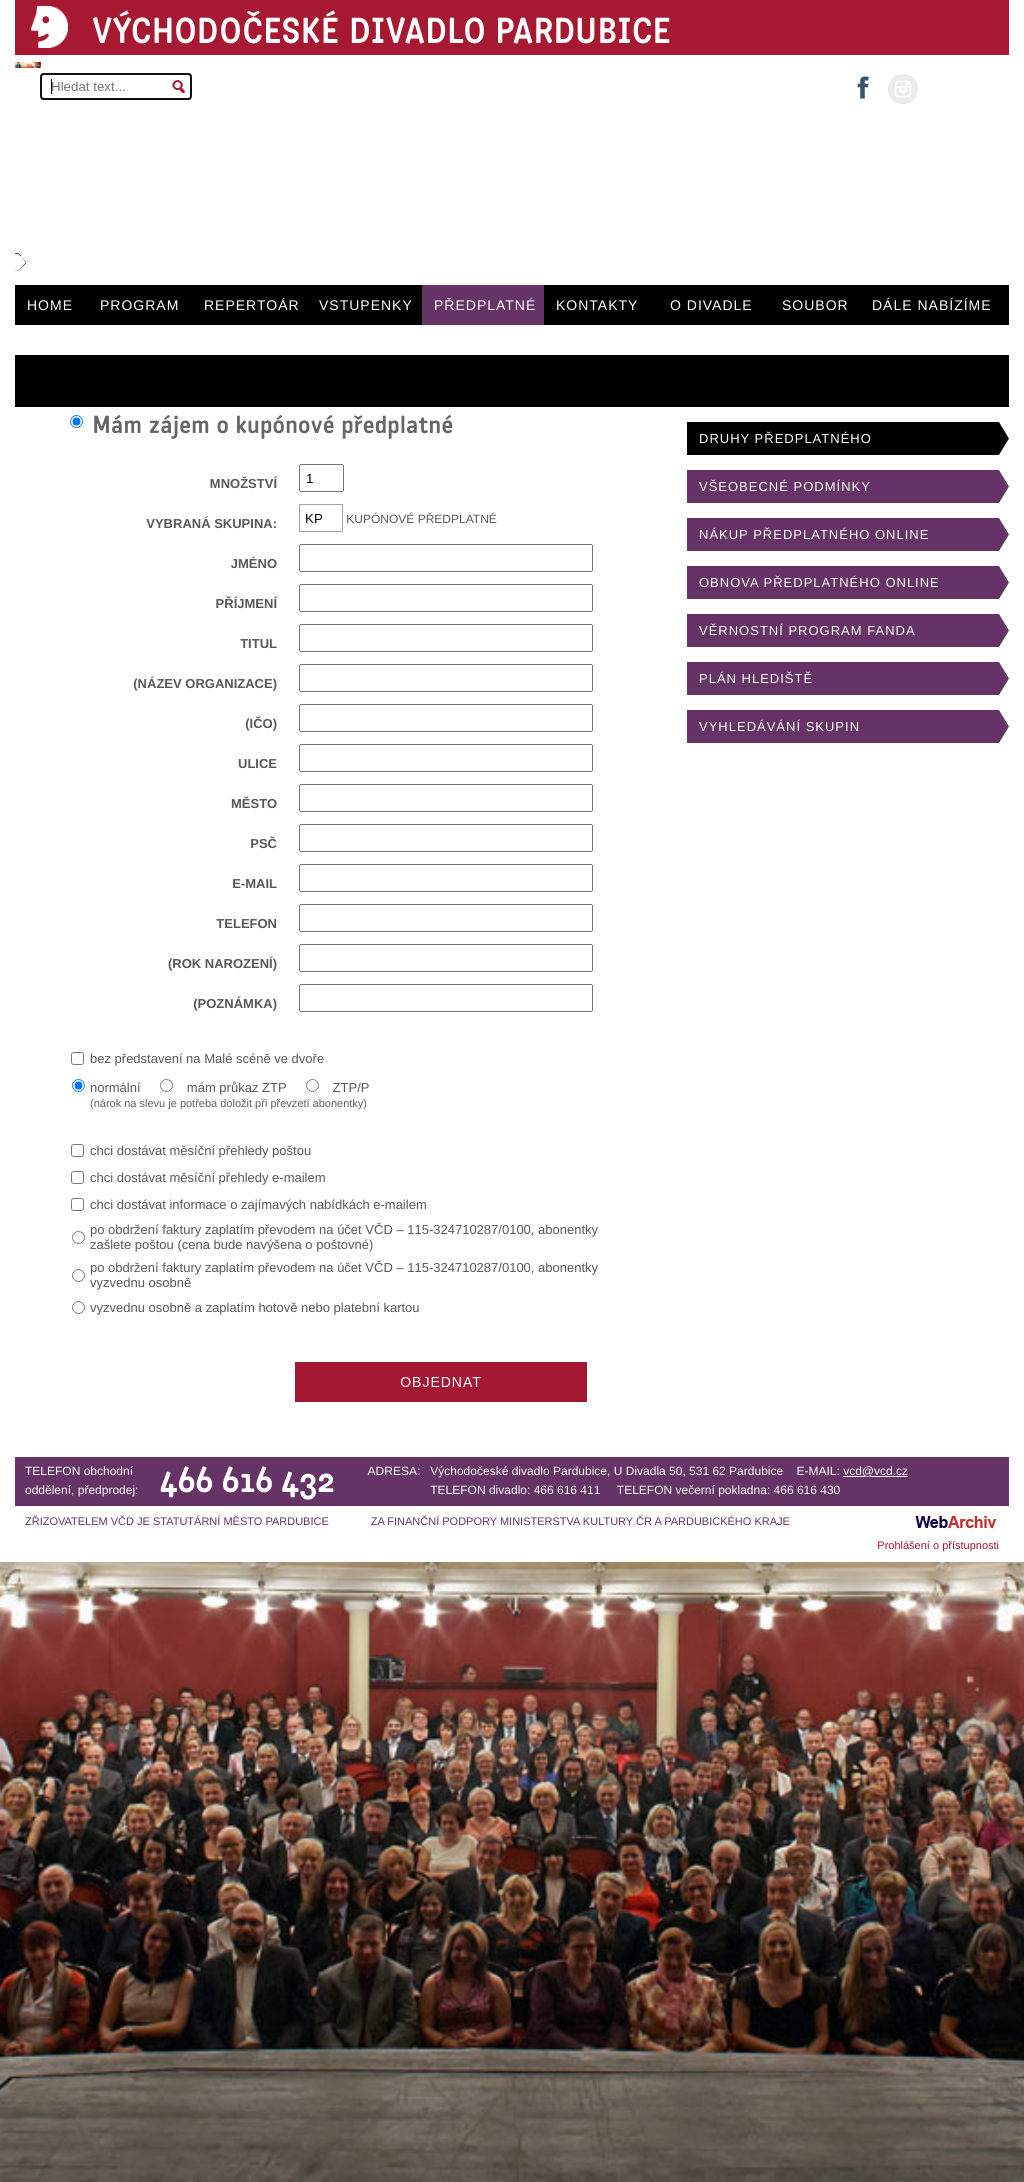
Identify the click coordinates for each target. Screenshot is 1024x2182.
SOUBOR (815, 305)
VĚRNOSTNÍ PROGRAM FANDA (807, 630)
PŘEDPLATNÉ (485, 305)
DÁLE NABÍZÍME (932, 305)
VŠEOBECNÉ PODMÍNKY (785, 486)
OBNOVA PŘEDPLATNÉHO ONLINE (819, 582)
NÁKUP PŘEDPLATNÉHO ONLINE (814, 534)
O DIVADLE (711, 305)
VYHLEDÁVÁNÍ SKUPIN (779, 726)
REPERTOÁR (252, 305)
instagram (903, 89)
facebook (863, 81)
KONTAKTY (597, 305)
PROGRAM (139, 305)
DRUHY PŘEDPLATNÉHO (785, 438)
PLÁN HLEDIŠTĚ (756, 678)
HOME (50, 305)
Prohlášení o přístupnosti (938, 1546)
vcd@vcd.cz (875, 1471)
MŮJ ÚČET (961, 87)
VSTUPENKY (366, 305)
